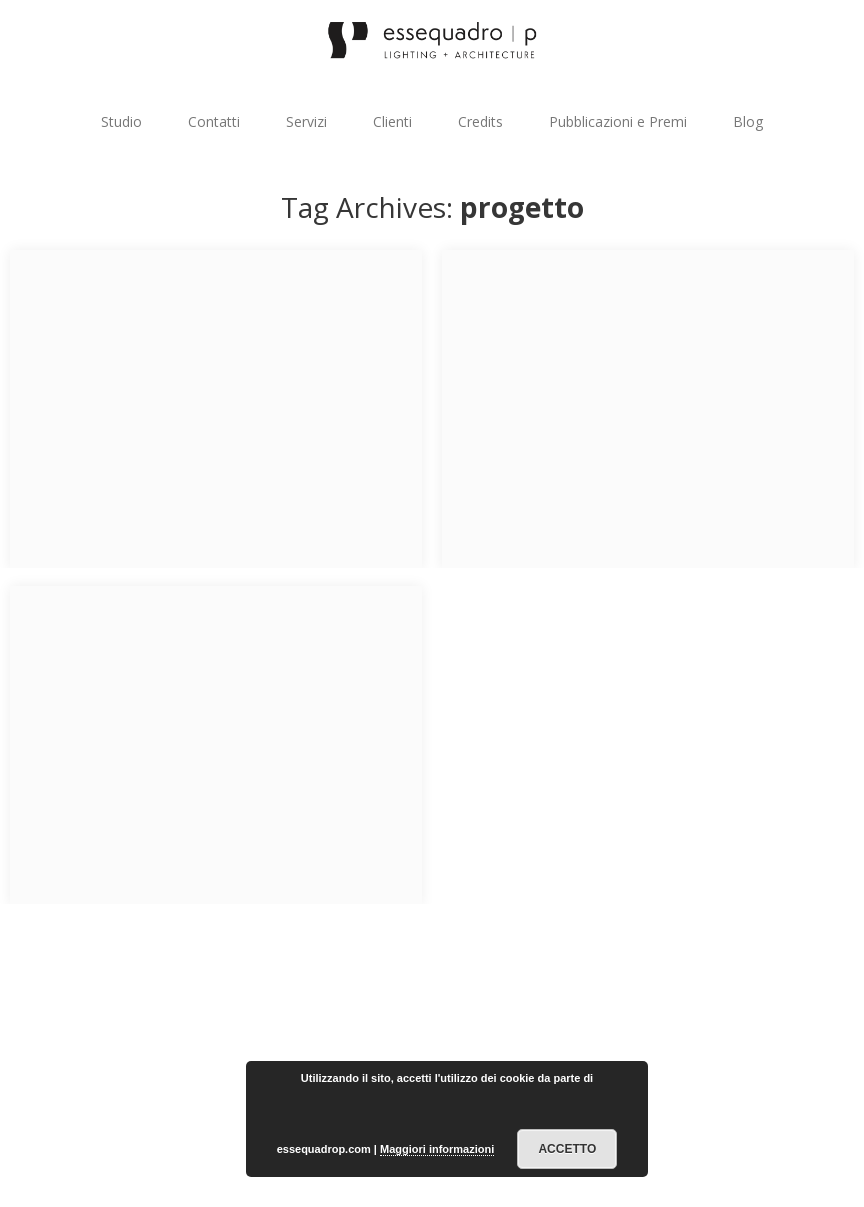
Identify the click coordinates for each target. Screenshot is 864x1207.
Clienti (392, 121)
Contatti (214, 121)
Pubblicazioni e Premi (618, 121)
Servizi (306, 121)
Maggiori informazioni (437, 1149)
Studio (121, 121)
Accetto (567, 1149)
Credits (480, 121)
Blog (748, 121)
